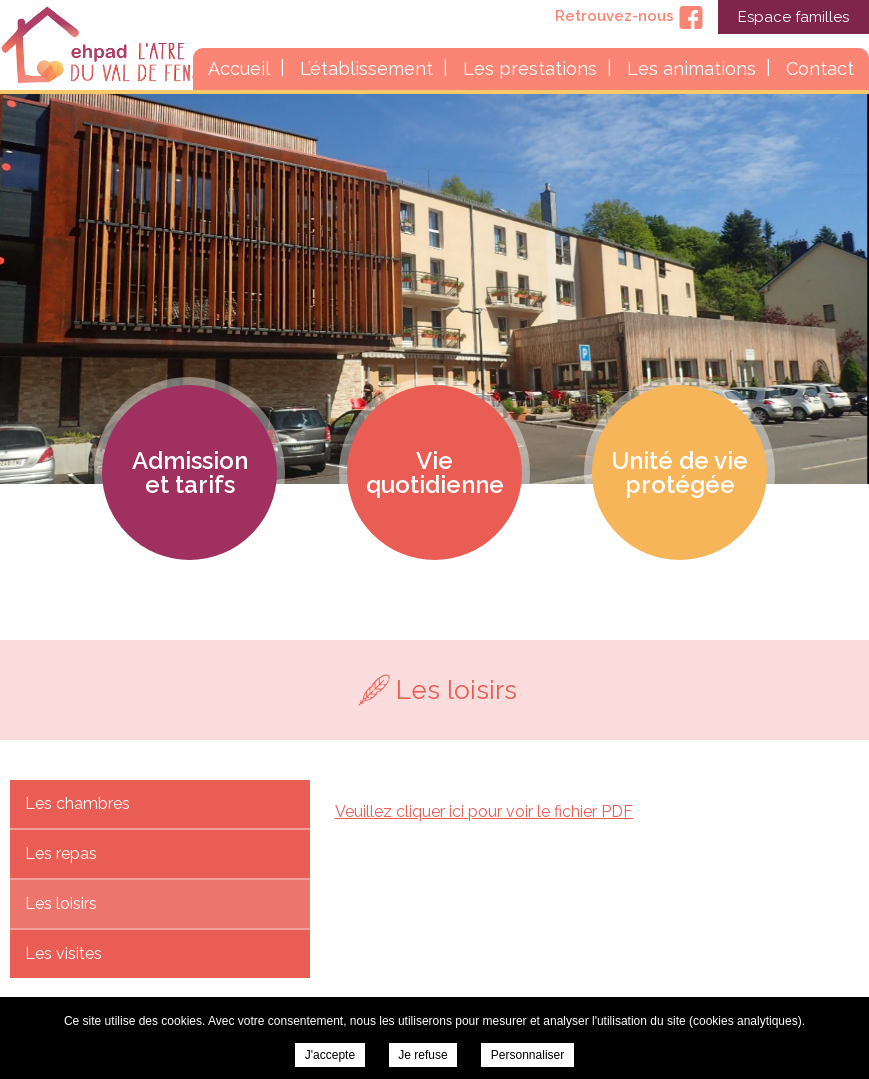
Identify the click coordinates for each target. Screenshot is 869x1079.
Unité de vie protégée (679, 472)
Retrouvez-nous (629, 16)
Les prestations (530, 68)
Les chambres (77, 803)
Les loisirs (61, 903)
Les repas (61, 853)
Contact (820, 68)
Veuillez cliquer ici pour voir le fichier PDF (484, 811)
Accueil (239, 68)
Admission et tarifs (190, 472)
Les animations (691, 68)
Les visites (63, 953)
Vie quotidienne (435, 472)
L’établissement (366, 68)
